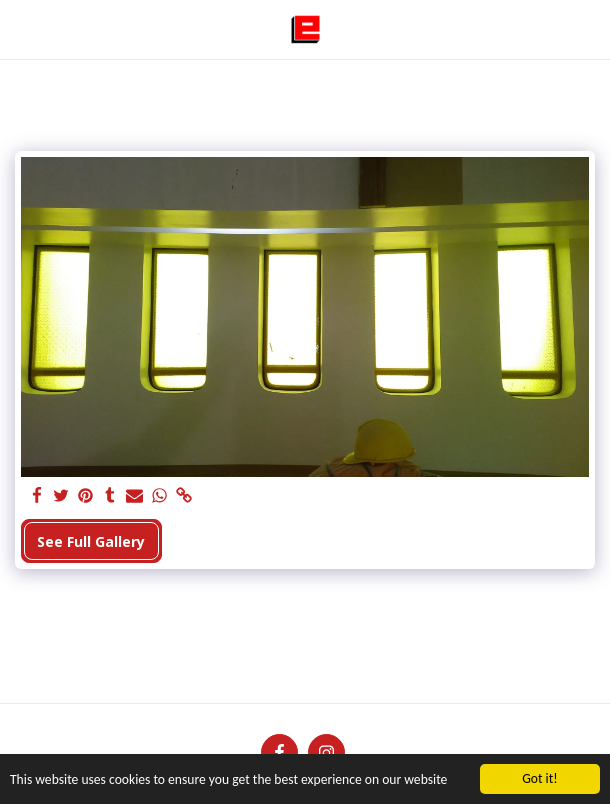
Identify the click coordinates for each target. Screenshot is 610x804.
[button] (22, 28)
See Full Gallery (91, 541)
